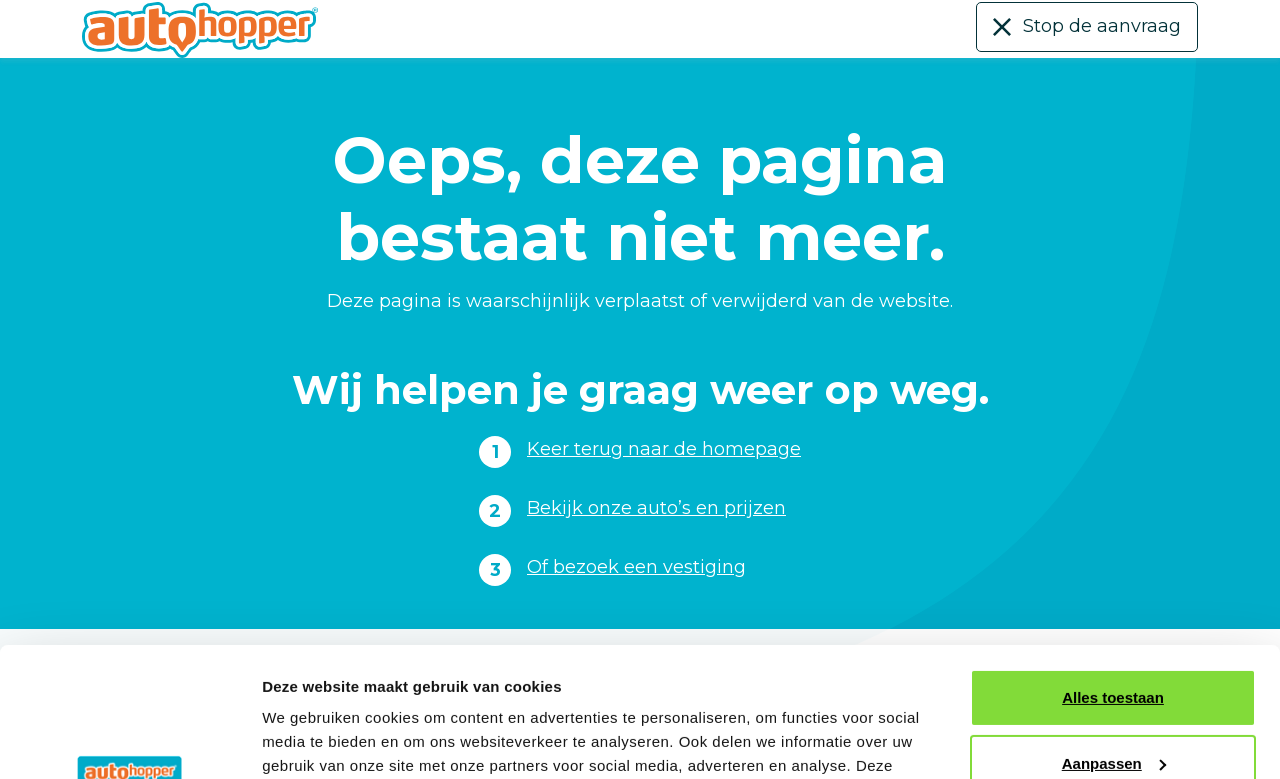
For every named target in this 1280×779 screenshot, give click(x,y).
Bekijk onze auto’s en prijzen (656, 508)
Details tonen (309, 739)
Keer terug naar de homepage (664, 449)
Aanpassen (1114, 633)
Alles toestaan (1113, 568)
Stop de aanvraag (1102, 26)
